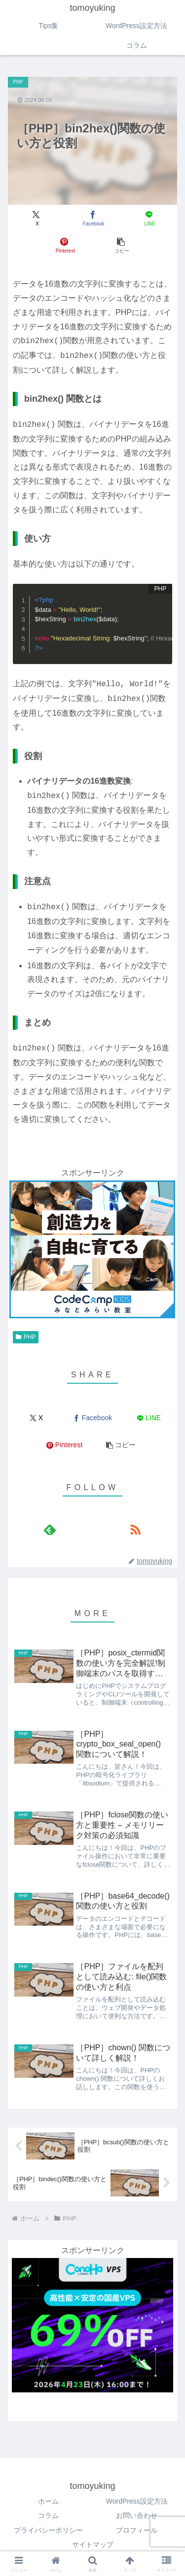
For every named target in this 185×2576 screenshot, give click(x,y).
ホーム (48, 2501)
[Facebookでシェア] (92, 218)
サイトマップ (92, 2544)
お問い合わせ (136, 2515)
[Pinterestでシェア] (64, 245)
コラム (48, 2515)
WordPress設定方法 (137, 2501)
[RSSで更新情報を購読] (135, 1529)
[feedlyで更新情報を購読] (50, 1529)
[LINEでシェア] (148, 218)
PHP (26, 1337)
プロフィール (136, 2530)
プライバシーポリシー (48, 2530)
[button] (120, 245)
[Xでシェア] (36, 218)
